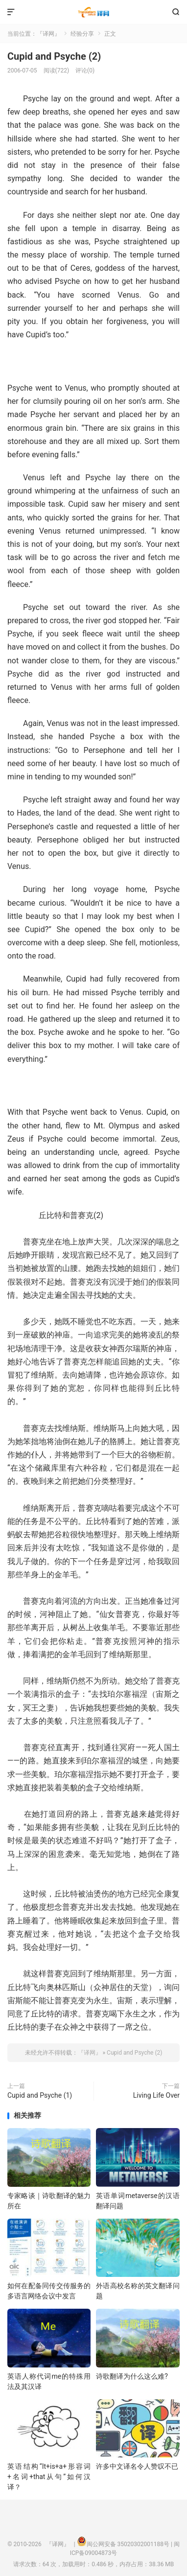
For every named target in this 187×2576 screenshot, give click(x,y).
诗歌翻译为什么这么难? (132, 2376)
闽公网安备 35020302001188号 (128, 2544)
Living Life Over (156, 2095)
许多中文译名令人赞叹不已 (137, 2466)
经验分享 (82, 33)
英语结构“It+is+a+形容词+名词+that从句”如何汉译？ (49, 2476)
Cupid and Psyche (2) (54, 56)
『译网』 (93, 12)
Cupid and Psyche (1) (39, 2095)
